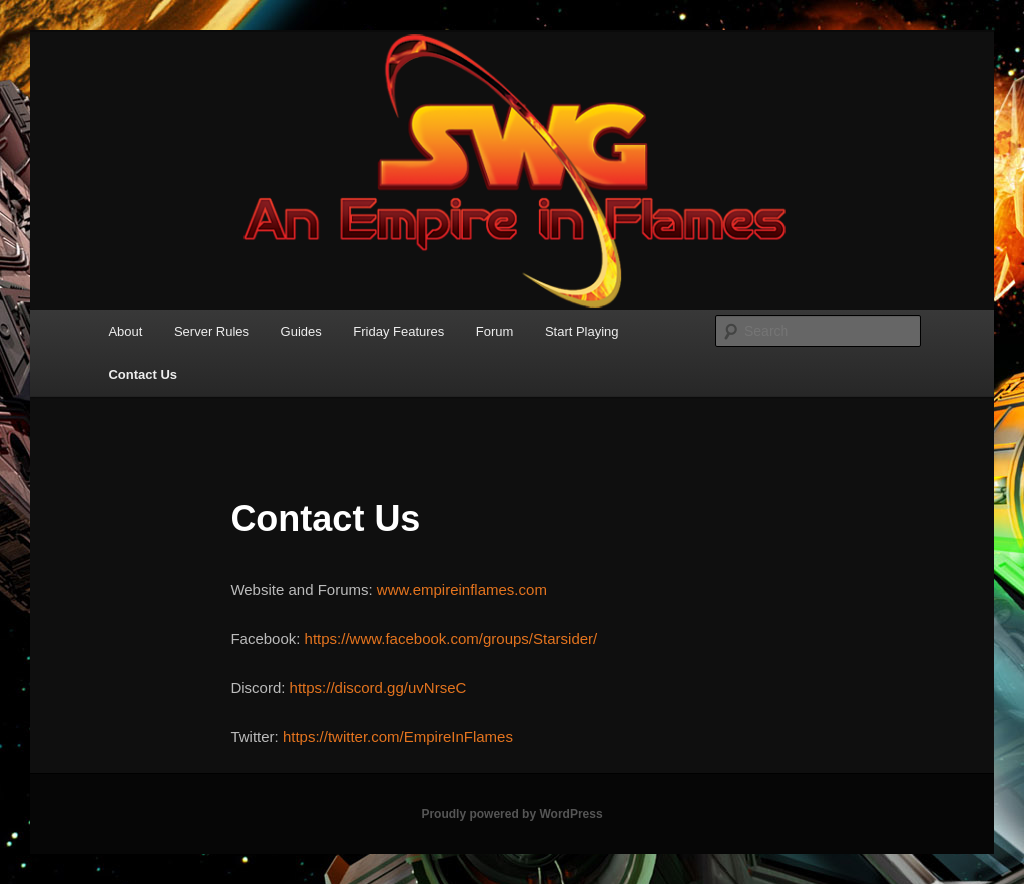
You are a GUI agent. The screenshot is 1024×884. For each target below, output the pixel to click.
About (125, 331)
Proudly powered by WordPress (511, 814)
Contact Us (142, 374)
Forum (495, 331)
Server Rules (211, 331)
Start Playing (582, 331)
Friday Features (398, 331)
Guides (301, 331)
